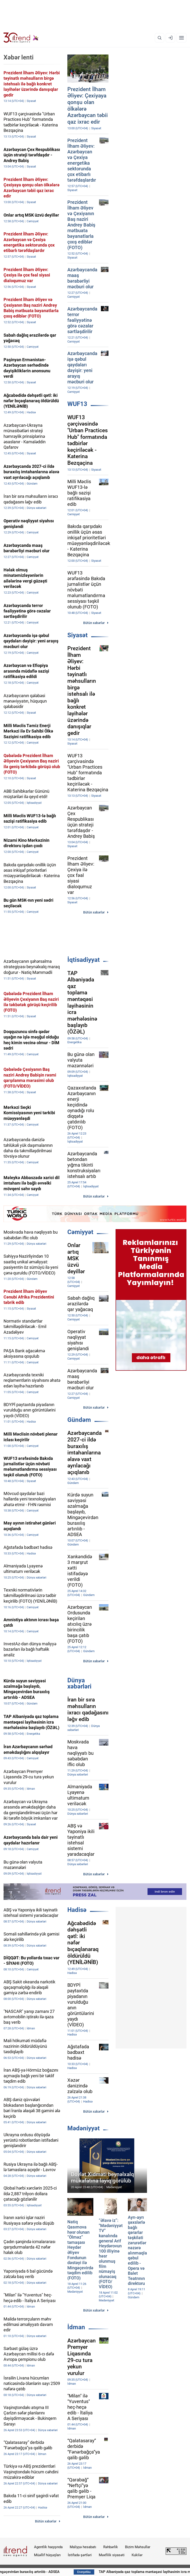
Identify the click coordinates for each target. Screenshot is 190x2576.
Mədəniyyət (83, 2128)
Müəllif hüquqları (47, 2555)
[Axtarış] (159, 37)
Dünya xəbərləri (79, 1683)
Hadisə (76, 1909)
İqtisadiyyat (83, 959)
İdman (76, 2327)
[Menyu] (181, 37)
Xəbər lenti (19, 57)
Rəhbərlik (110, 2547)
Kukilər (137, 2555)
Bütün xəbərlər (94, 623)
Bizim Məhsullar (137, 2547)
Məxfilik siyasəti (112, 2555)
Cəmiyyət (80, 1232)
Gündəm (79, 1419)
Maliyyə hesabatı (83, 2547)
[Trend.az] (21, 38)
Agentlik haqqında (48, 2547)
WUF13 (77, 403)
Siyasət (77, 635)
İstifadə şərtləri (80, 2555)
